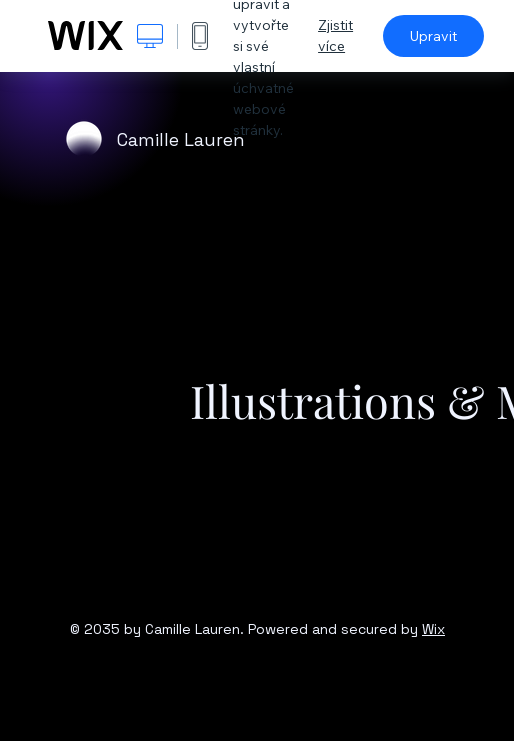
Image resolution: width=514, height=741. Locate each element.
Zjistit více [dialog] (335, 35)
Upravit (433, 36)
